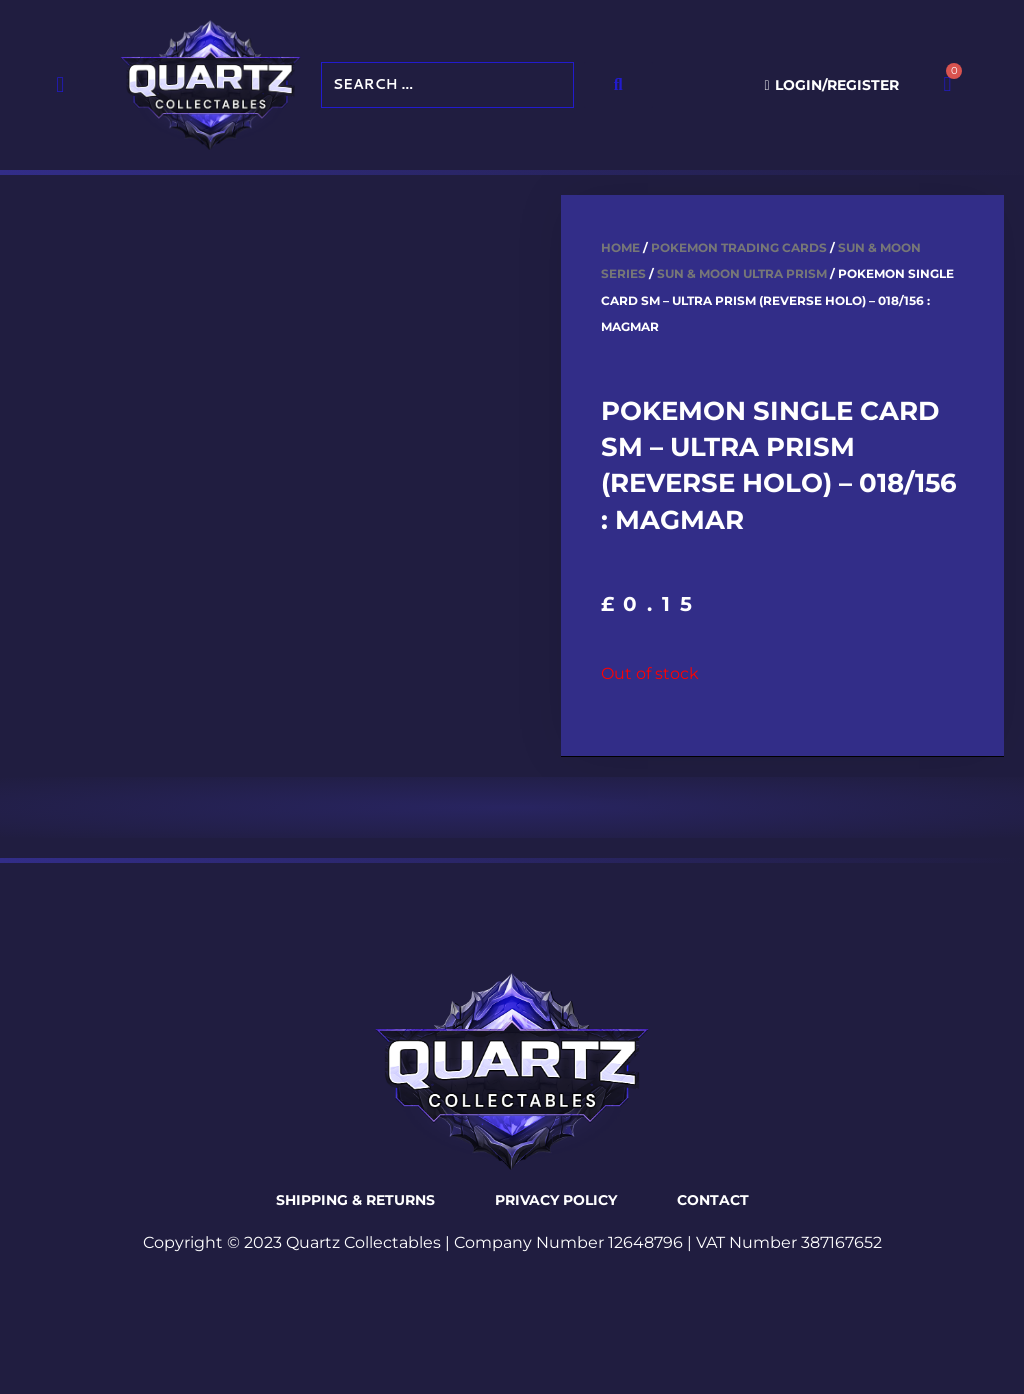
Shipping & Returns (355, 1200)
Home (620, 247)
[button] (60, 84)
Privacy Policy (556, 1200)
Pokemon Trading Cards (739, 247)
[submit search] (618, 85)
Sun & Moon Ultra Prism (742, 273)
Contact (713, 1200)
